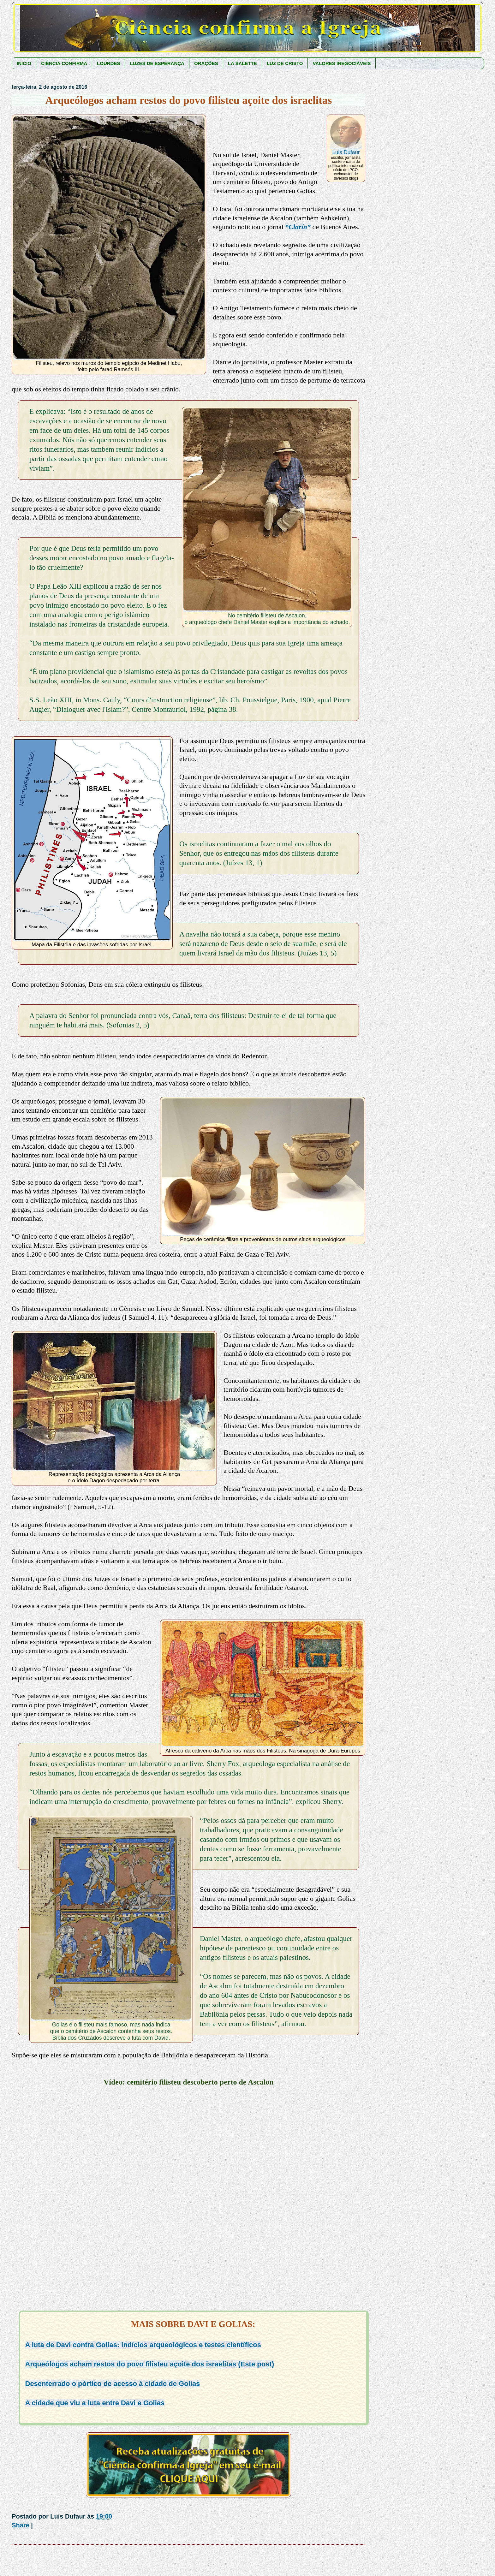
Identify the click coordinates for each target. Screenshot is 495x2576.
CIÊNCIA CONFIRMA (64, 63)
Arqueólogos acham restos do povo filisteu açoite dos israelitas (188, 100)
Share (20, 2525)
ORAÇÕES (206, 63)
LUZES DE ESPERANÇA (157, 63)
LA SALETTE (242, 63)
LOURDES (108, 63)
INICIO (24, 63)
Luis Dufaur (346, 152)
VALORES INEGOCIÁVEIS (342, 63)
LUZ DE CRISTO (285, 63)
